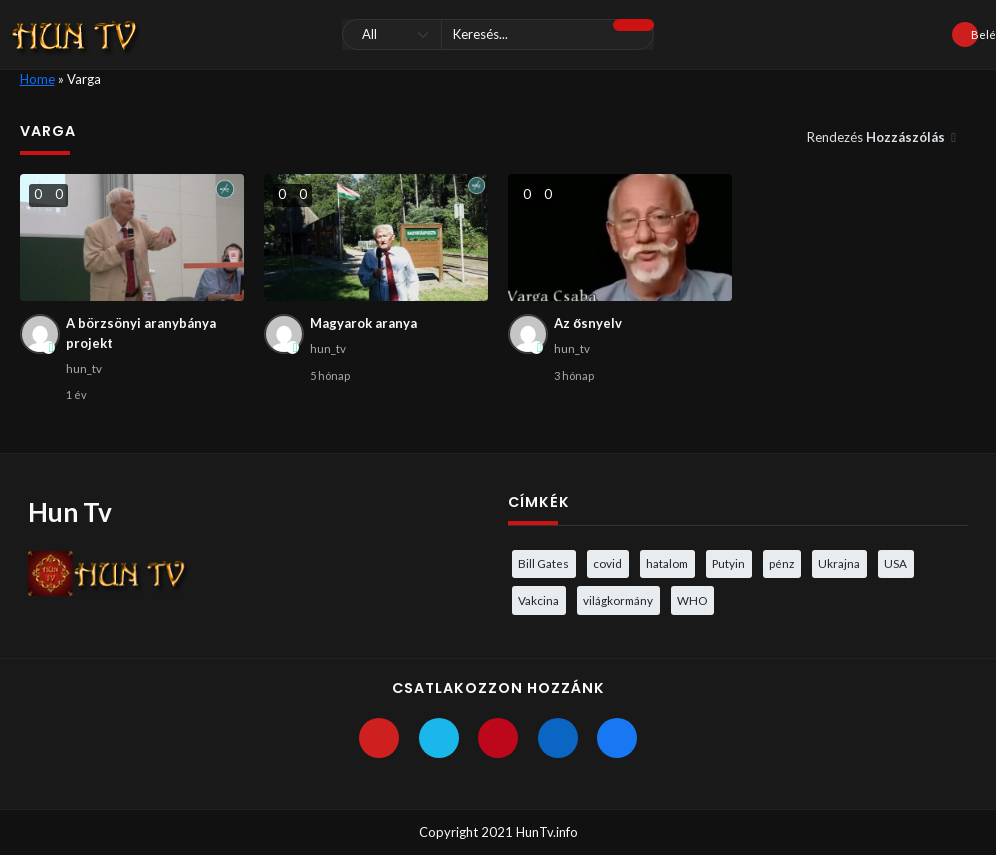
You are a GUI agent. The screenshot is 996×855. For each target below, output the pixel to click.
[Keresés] (498, 34)
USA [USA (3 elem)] (895, 563)
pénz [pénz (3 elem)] (781, 563)
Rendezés (877, 137)
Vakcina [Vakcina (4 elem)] (538, 600)
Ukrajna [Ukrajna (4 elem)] (839, 563)
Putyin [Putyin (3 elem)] (728, 563)
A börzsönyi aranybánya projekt (141, 333)
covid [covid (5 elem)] (607, 563)
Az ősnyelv (588, 323)
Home (37, 79)
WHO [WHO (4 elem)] (692, 600)
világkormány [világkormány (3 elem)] (618, 600)
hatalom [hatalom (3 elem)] (667, 563)
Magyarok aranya (363, 323)
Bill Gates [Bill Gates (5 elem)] (543, 563)
